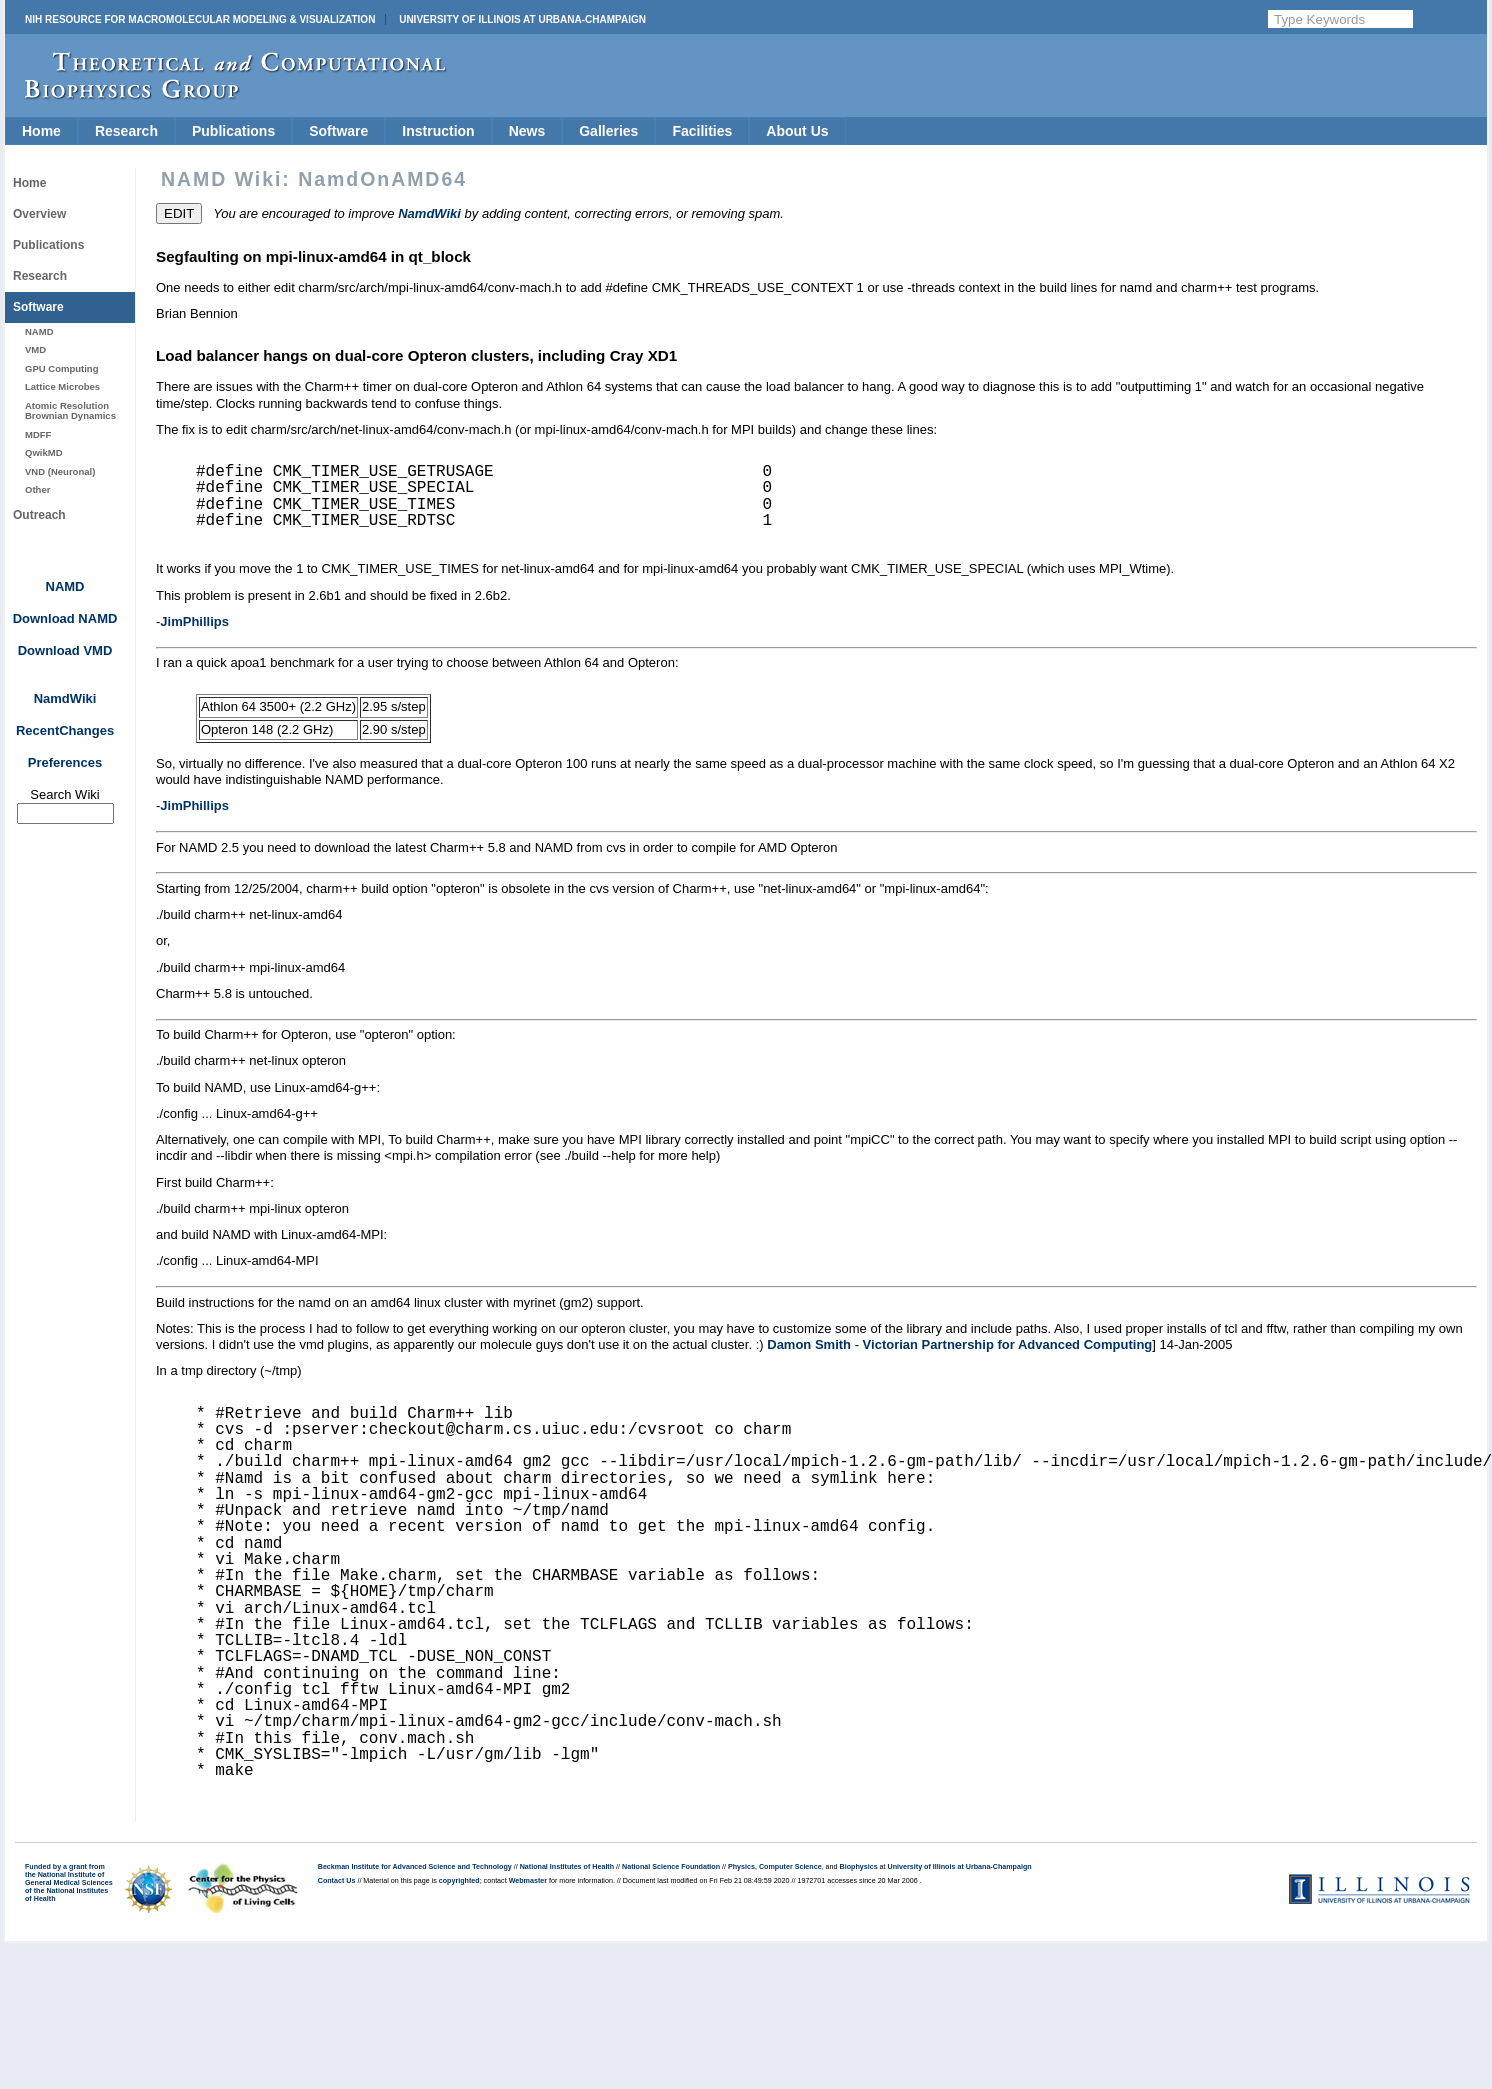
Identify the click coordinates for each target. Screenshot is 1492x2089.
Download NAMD (65, 618)
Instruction (438, 131)
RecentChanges (65, 730)
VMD (35, 349)
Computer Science (790, 1867)
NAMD (39, 331)
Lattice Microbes (62, 386)
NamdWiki (65, 698)
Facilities (702, 131)
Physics (741, 1867)
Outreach (39, 515)
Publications (233, 131)
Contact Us (337, 1881)
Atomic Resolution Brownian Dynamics (70, 410)
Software (338, 131)
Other (37, 489)
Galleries (608, 131)
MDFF (38, 434)
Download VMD (65, 650)
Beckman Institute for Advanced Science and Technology (415, 1867)
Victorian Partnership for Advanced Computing (1008, 1344)
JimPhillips (194, 621)
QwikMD (44, 452)
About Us (797, 131)
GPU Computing (61, 368)
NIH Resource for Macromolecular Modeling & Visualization (200, 19)
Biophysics (859, 1867)
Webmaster (528, 1881)
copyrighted (459, 1881)
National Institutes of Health (567, 1867)
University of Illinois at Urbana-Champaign (522, 19)
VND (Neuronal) (60, 471)
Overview (39, 214)
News (527, 131)
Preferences (65, 762)
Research (126, 131)
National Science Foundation (671, 1867)
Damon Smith (809, 1344)
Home (41, 131)
